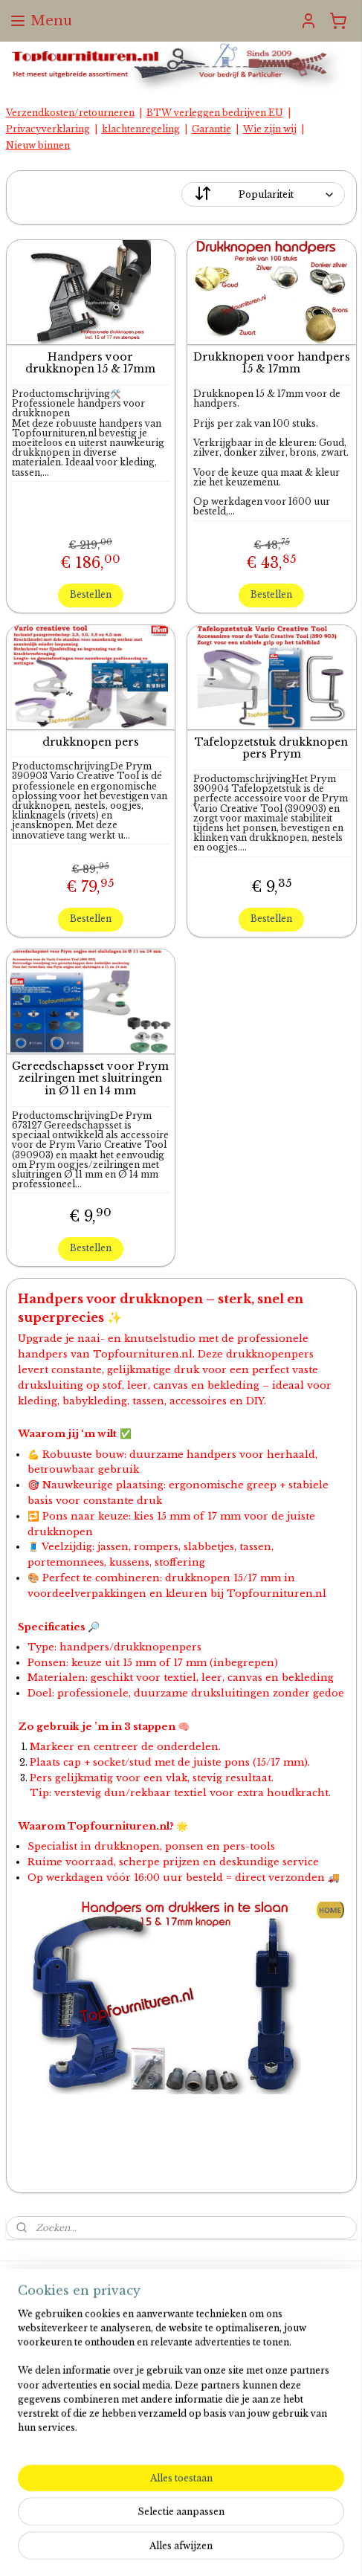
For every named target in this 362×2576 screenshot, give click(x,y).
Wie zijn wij (270, 129)
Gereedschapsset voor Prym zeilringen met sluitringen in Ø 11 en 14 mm (90, 1078)
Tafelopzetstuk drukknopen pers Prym (271, 748)
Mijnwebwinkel (187, 2548)
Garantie (211, 129)
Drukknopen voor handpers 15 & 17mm (271, 363)
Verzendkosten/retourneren (70, 112)
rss (206, 2524)
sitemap (175, 2524)
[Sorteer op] (263, 194)
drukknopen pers (90, 742)
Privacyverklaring (48, 129)
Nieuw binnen (38, 145)
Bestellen (90, 594)
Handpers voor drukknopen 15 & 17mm (90, 363)
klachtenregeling (141, 129)
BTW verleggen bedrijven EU (214, 112)
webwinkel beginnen (264, 2524)
